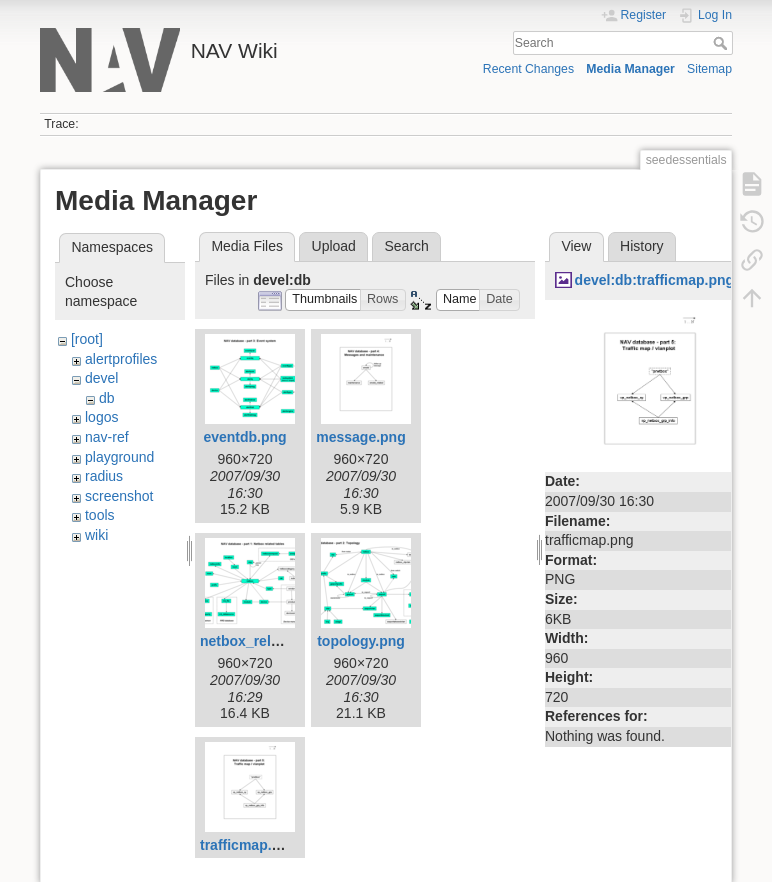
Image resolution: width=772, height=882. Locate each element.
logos (101, 417)
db (107, 398)
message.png (360, 437)
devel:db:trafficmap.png (654, 280)
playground (119, 457)
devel (101, 378)
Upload (334, 246)
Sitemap (709, 69)
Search (722, 43)
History (642, 246)
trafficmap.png (248, 845)
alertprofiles (121, 359)
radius (104, 476)
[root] (87, 339)
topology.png (361, 641)
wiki (96, 535)
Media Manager (630, 69)
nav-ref (107, 437)
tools (100, 515)
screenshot (119, 496)
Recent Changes (528, 69)
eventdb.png (244, 437)
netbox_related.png (264, 641)
